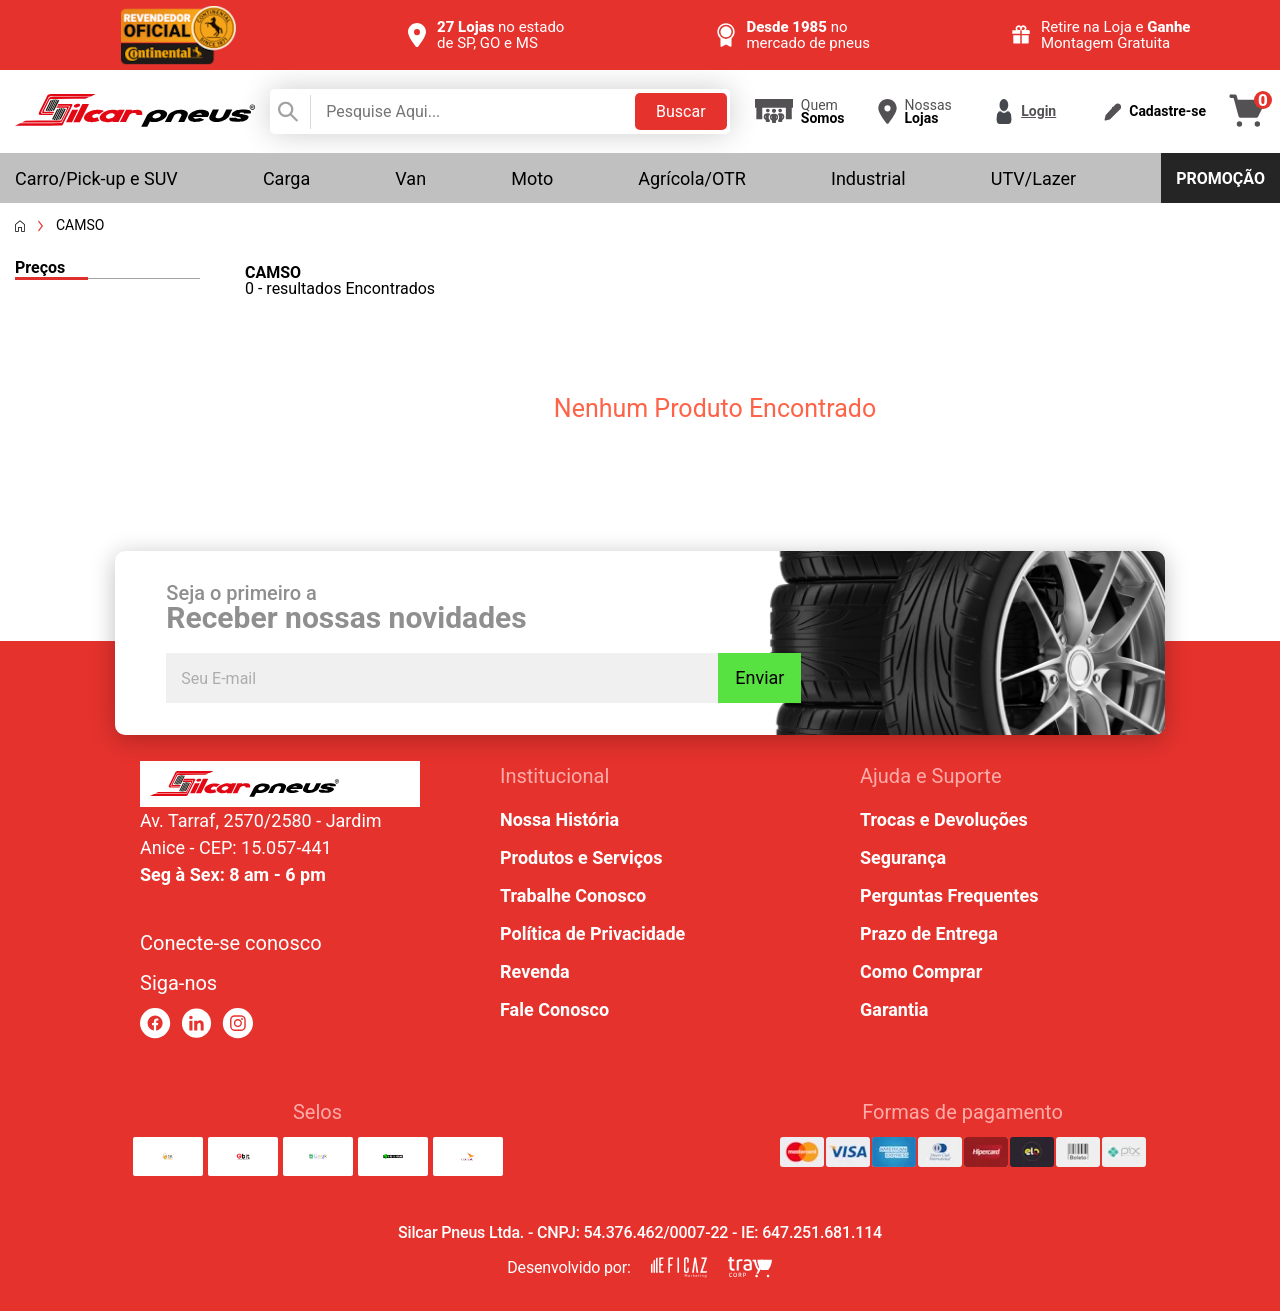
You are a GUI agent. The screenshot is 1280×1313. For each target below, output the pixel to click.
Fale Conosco (554, 1011)
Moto (532, 178)
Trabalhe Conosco (573, 897)
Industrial (868, 178)
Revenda (535, 973)
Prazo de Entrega (929, 935)
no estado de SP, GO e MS (500, 35)
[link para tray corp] (750, 1269)
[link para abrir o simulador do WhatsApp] (1192, 1183)
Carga (286, 178)
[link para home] (135, 121)
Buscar (681, 111)
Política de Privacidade (592, 935)
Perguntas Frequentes (949, 897)
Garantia (894, 1011)
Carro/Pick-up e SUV (96, 178)
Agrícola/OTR (692, 178)
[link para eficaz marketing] (679, 1269)
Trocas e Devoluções (944, 821)
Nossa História (559, 821)
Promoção (1220, 178)
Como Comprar (921, 973)
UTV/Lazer (1033, 178)
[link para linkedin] (196, 1025)
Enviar (781, 684)
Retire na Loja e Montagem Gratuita (1116, 35)
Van (410, 178)
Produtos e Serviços (581, 859)
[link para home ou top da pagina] (280, 786)
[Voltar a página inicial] (20, 226)
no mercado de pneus (808, 35)
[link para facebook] (155, 1025)
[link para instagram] (237, 1025)
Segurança (903, 859)
